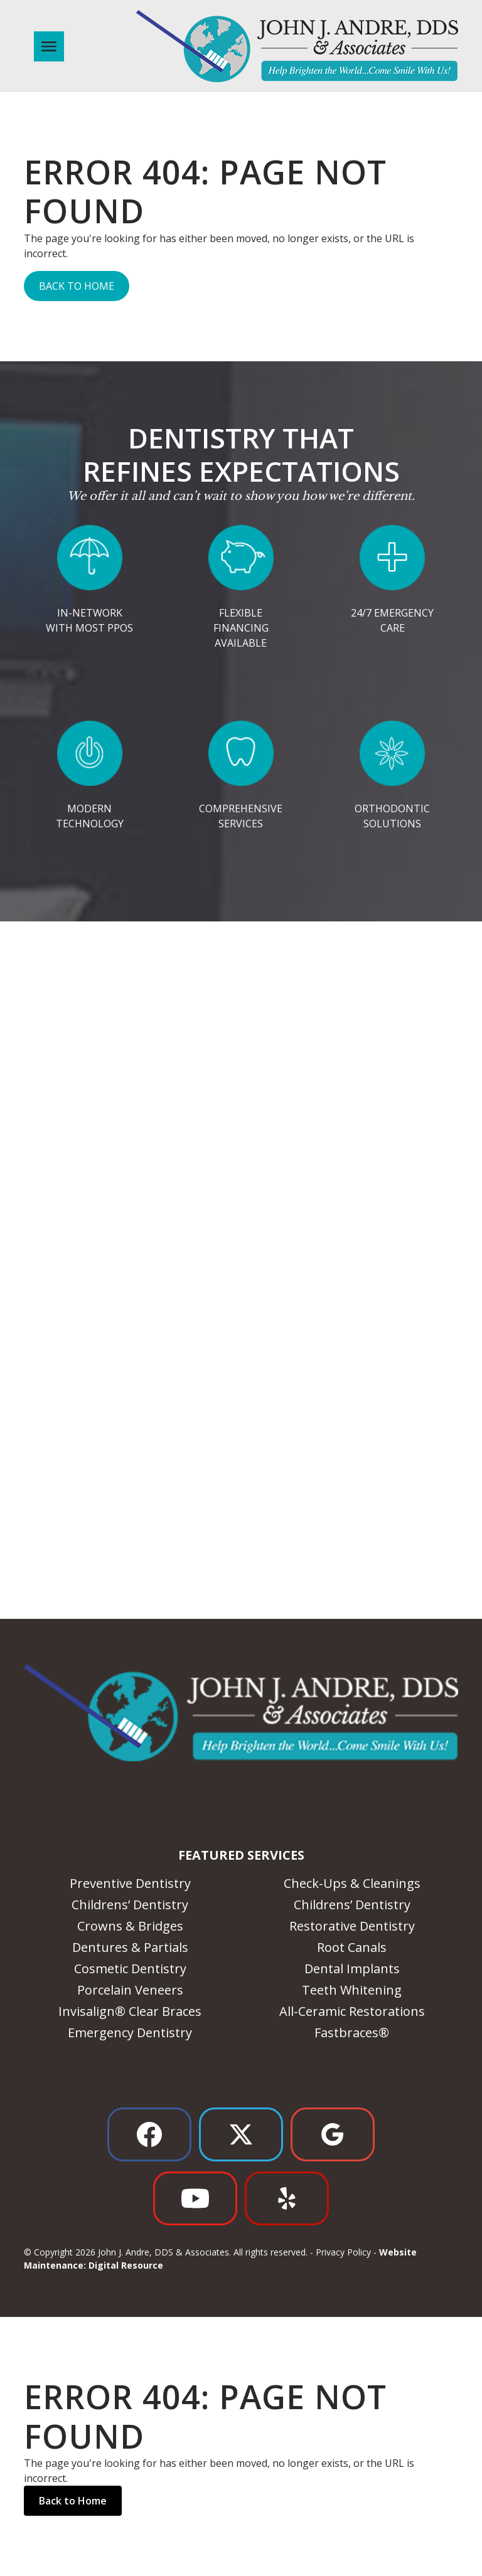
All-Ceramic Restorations (352, 2011)
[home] (297, 46)
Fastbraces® (351, 2032)
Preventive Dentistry (130, 1883)
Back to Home (76, 286)
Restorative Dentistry (352, 1925)
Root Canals (352, 1947)
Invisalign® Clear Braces (129, 2011)
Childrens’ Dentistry (130, 1904)
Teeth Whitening (352, 1989)
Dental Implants (352, 1968)
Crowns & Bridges (130, 1925)
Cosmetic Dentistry (130, 1968)
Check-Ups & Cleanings (352, 1883)
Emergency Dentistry (130, 2032)
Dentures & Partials (130, 1947)
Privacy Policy (343, 2252)
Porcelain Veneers (130, 1989)
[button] (46, 46)
